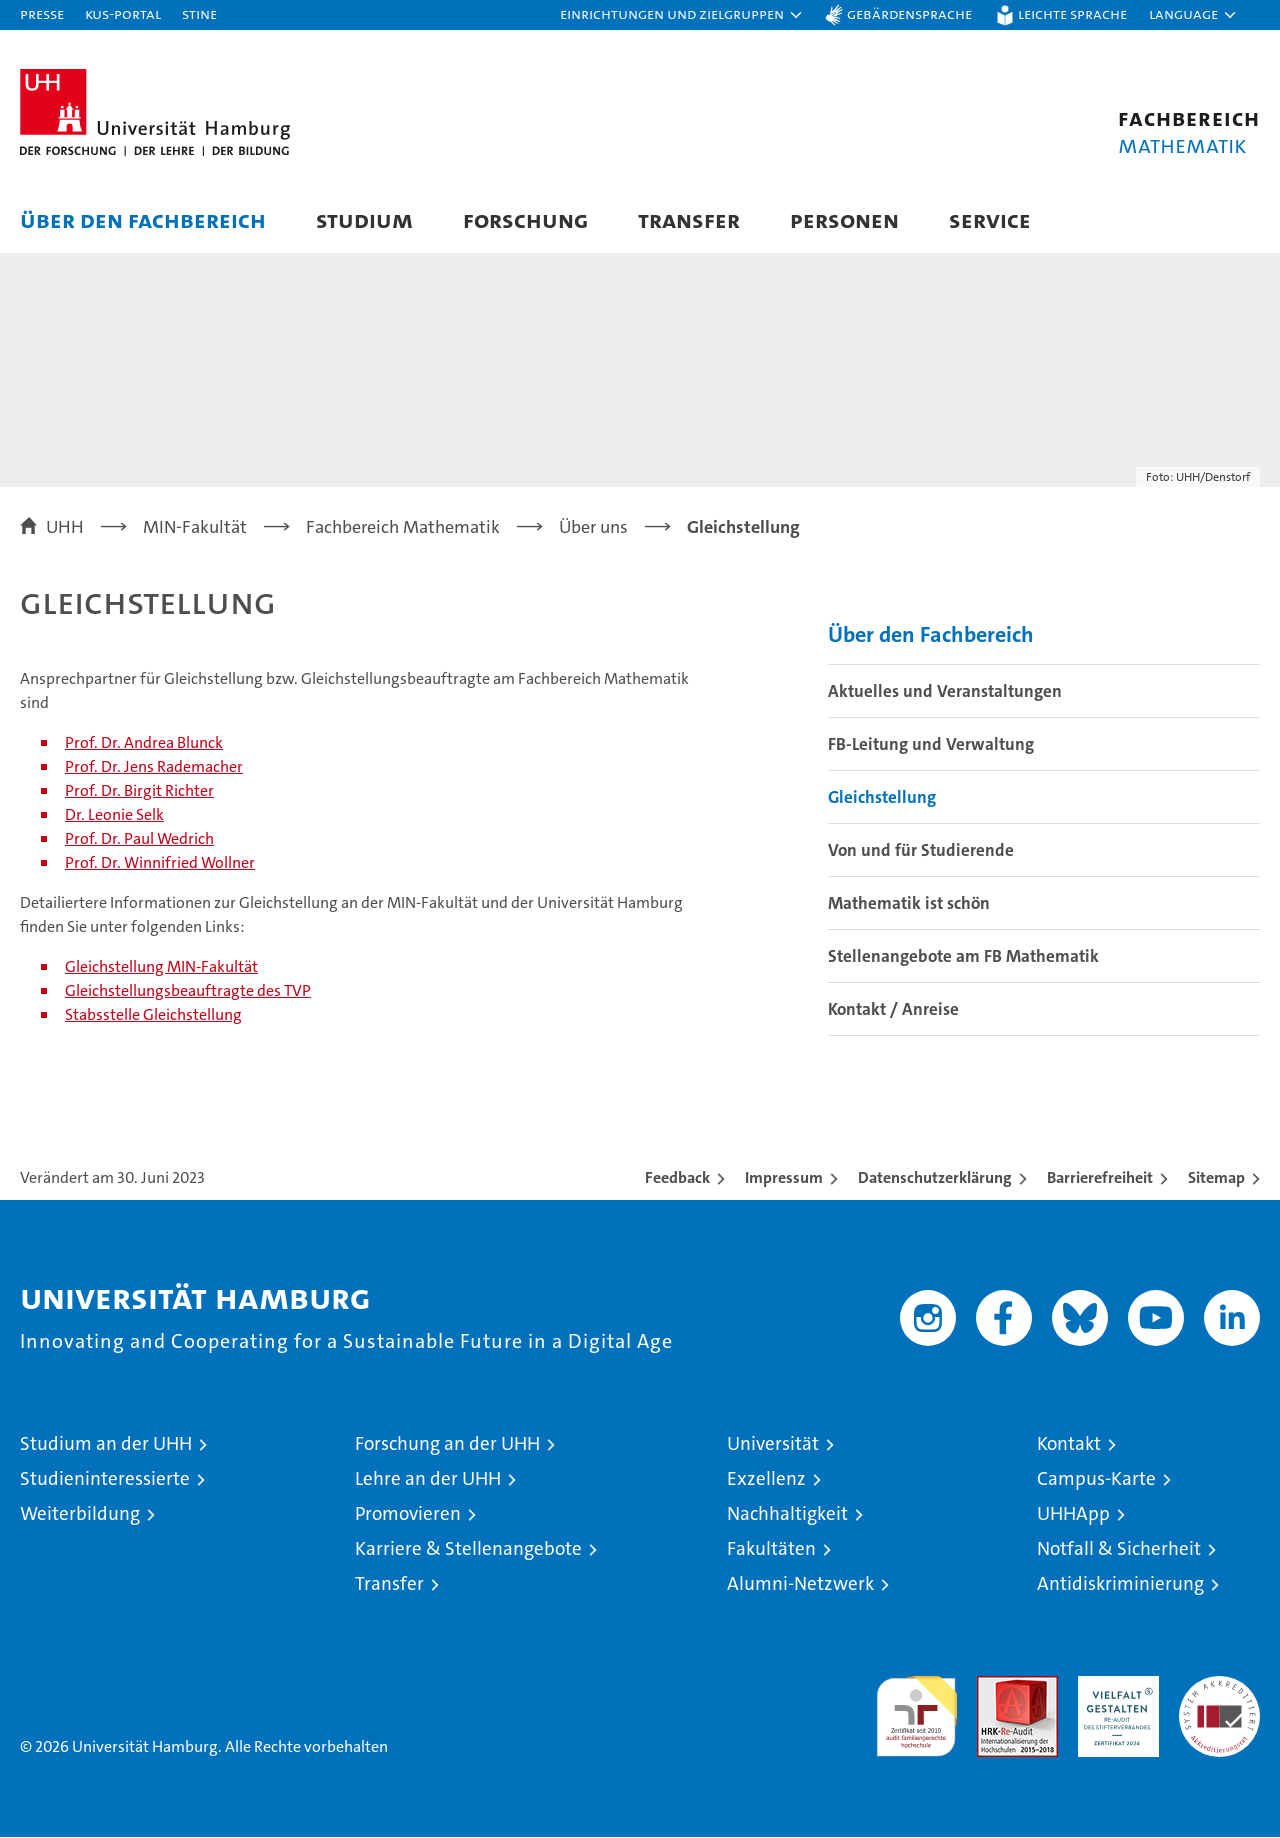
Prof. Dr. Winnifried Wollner (160, 863)
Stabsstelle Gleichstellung (153, 1015)
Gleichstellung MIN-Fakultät (161, 967)
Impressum (784, 1178)
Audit (996, 1687)
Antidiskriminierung (1120, 1584)
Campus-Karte (1096, 1479)
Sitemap (1216, 1178)
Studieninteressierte (105, 1479)
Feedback (677, 1178)
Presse (42, 13)
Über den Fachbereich (143, 219)
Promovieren (408, 1514)
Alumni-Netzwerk (800, 1584)
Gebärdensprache (909, 13)
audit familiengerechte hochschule (916, 1708)
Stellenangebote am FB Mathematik (963, 957)
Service (990, 219)
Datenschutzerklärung (935, 1178)
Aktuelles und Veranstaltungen (945, 692)
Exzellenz (766, 1479)
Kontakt (1069, 1444)
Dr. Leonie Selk (114, 815)
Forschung (525, 219)
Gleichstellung (882, 798)
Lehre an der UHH (428, 1479)
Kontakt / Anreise (893, 1010)
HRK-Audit (1113, 1687)
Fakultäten (771, 1549)
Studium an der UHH (106, 1444)
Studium (364, 219)
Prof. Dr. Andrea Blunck (144, 743)
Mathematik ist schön (909, 904)
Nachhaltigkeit (787, 1514)
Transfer (689, 219)
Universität (773, 1444)
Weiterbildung (80, 1514)
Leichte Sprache (1072, 13)
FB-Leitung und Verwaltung (931, 745)
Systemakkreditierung (1219, 1687)
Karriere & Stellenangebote (468, 1549)
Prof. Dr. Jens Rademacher (154, 767)
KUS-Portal (123, 13)
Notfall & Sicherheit (1119, 1549)
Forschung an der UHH (447, 1444)
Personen (844, 219)
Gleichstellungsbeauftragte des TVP (188, 991)
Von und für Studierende (921, 851)
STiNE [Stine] (199, 13)
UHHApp (1073, 1514)
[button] (682, 15)
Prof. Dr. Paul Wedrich (139, 839)
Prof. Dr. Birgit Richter (139, 791)
